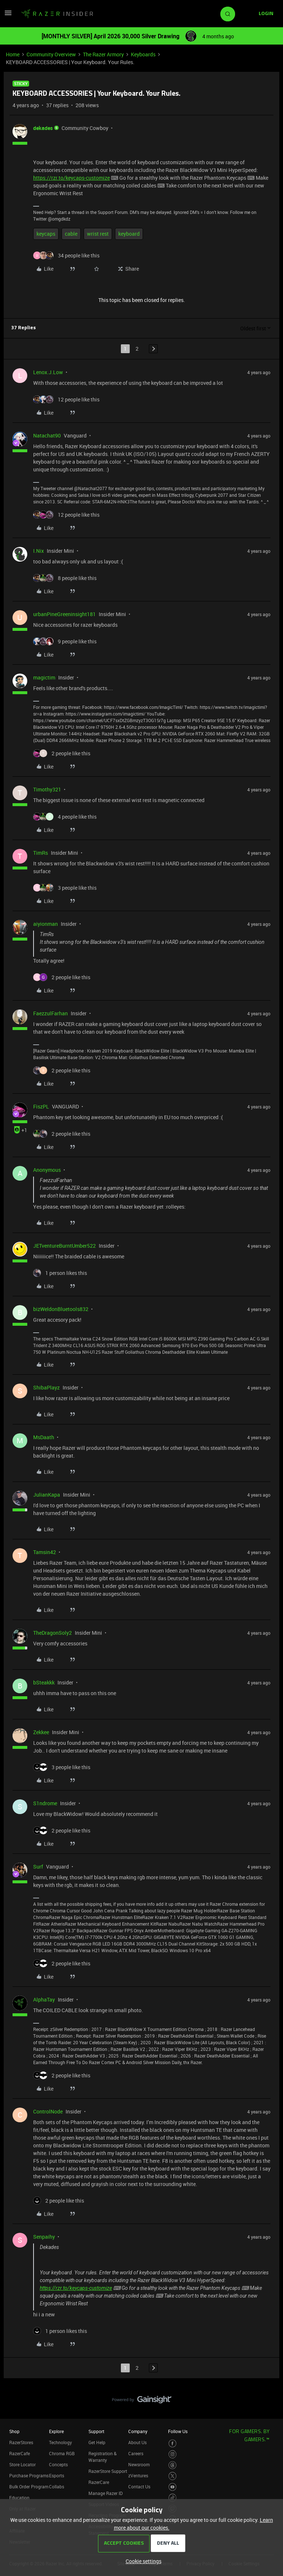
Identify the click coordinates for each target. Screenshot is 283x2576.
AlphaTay (44, 1999)
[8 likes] (65, 578)
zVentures (138, 2475)
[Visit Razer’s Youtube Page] (172, 2487)
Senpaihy (44, 2236)
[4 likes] (65, 816)
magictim (44, 677)
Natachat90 (47, 435)
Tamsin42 (44, 1552)
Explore (56, 2431)
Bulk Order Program (28, 2486)
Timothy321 (47, 789)
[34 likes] (66, 255)
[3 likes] (65, 888)
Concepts (58, 2464)
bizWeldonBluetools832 (60, 1308)
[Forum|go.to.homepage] (57, 14)
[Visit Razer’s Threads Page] (172, 2465)
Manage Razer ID (105, 2493)
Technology (60, 2442)
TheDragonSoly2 (52, 1632)
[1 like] (60, 1273)
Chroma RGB (62, 2453)
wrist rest (98, 233)
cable (71, 233)
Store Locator (22, 2464)
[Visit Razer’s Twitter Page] (172, 2476)
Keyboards (143, 54)
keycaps (45, 233)
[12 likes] (66, 399)
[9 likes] (65, 641)
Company (137, 2431)
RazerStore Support (107, 2471)
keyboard (129, 233)
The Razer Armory (103, 54)
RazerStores (21, 2442)
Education (19, 2498)
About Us (137, 2442)
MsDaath (43, 1437)
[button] (8, 15)
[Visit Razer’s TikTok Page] (172, 2497)
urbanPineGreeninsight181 (64, 614)
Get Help (96, 2442)
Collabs (56, 2486)
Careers (135, 2453)
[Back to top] (268, 2392)
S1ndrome (45, 1803)
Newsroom (139, 2464)
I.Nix (38, 550)
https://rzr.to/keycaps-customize (71, 177)
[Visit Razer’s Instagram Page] (172, 2454)
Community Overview (51, 54)
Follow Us (178, 2431)
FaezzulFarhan (50, 1013)
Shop (14, 2431)
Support (96, 2431)
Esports (56, 2475)
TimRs (40, 852)
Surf (38, 1866)
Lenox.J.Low (48, 372)
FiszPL (41, 1106)
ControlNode (48, 2111)
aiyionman (45, 923)
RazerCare (98, 2482)
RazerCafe (19, 2453)
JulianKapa (46, 1494)
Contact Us (139, 2486)
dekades (43, 127)
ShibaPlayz (46, 1387)
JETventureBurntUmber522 (64, 1245)
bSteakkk (44, 1682)
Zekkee (41, 1732)
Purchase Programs (29, 2475)
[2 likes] (61, 753)
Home (13, 54)
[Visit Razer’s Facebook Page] (172, 2443)
